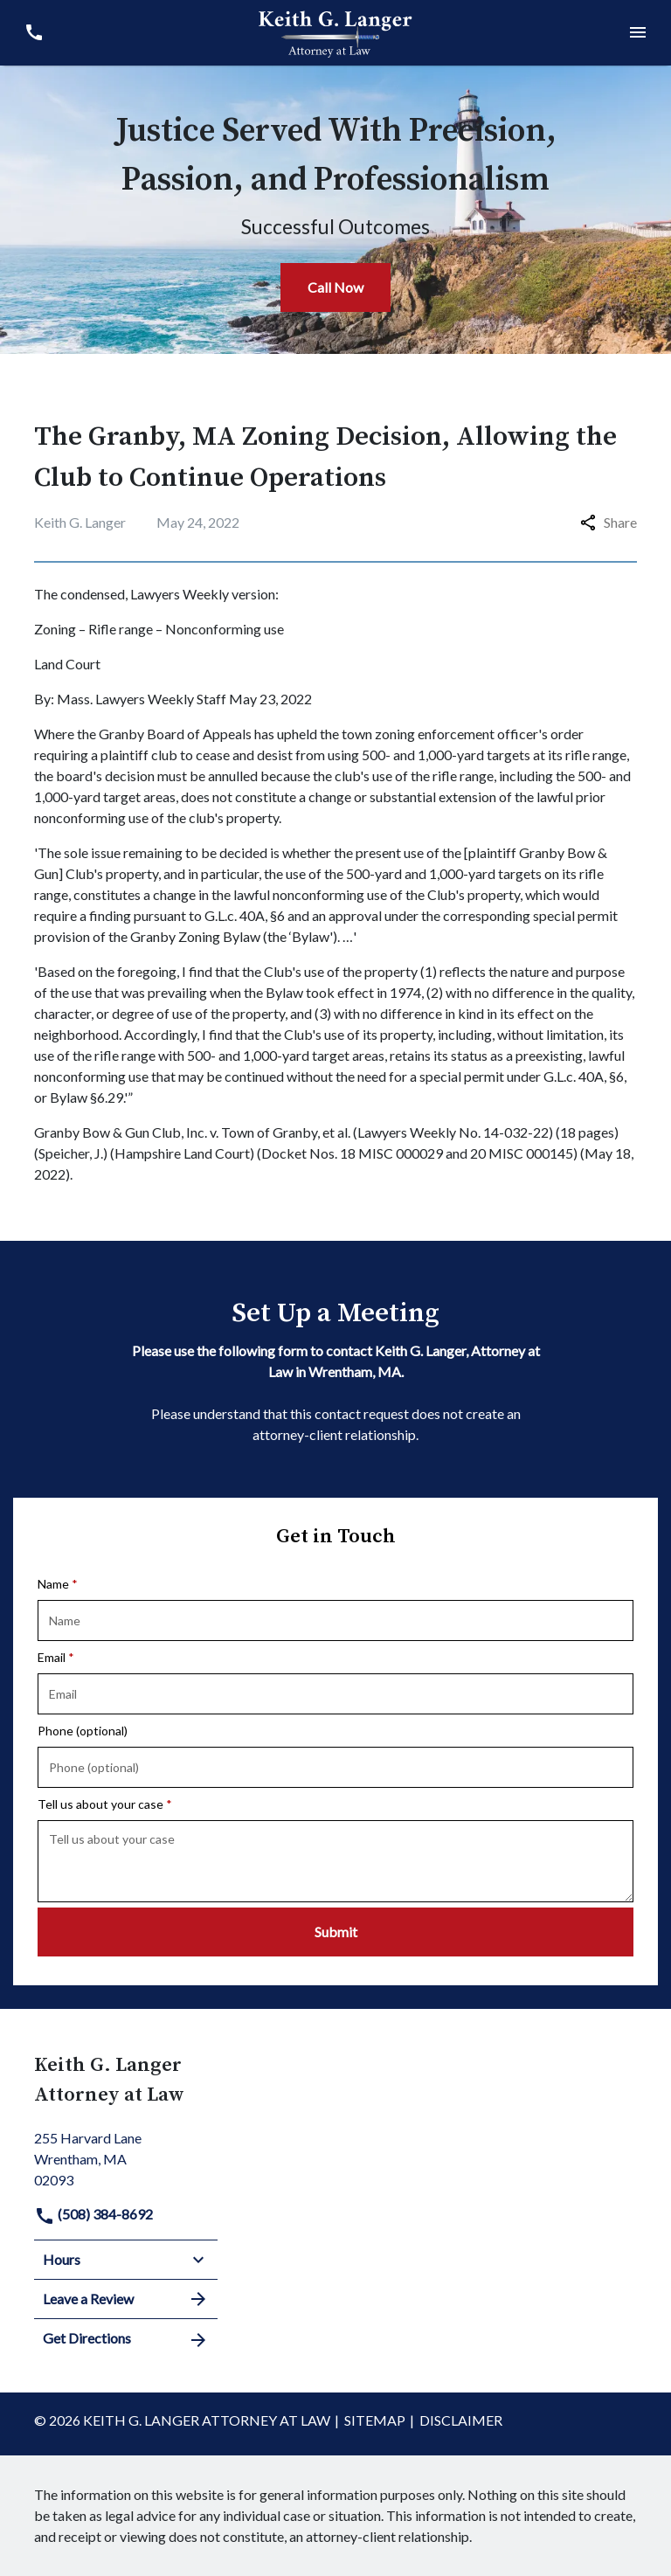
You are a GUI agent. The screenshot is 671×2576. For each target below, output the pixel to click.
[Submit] (335, 1932)
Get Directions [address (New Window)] (126, 2339)
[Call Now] (335, 287)
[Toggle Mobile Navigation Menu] (637, 32)
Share (608, 522)
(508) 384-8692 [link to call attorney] (93, 2214)
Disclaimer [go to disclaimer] (460, 2420)
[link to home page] (335, 30)
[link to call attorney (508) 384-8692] (33, 32)
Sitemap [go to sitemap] (374, 2420)
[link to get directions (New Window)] (126, 2157)
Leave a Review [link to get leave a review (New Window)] (126, 2299)
